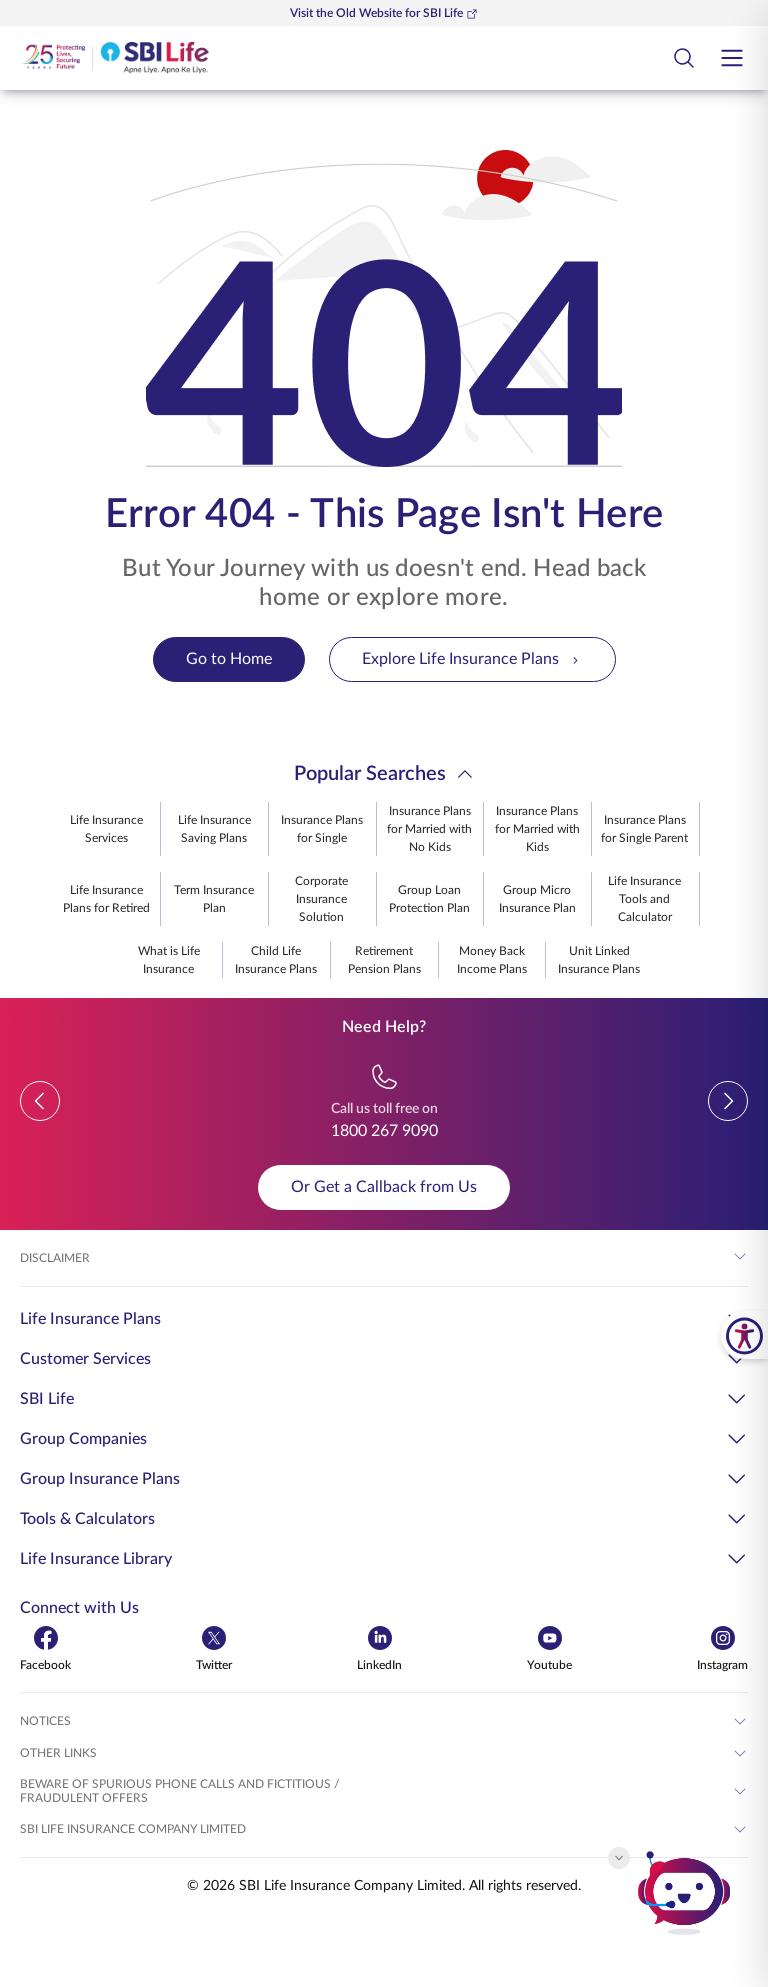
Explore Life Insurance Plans (472, 659)
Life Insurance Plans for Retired (106, 899)
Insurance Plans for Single (322, 829)
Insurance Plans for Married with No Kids (429, 829)
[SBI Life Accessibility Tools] (744, 1335)
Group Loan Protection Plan (429, 899)
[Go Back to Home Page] (115, 58)
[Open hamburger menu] (732, 58)
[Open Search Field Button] (684, 58)
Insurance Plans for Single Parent (644, 829)
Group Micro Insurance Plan (537, 899)
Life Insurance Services (106, 829)
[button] (40, 1101)
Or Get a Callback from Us (384, 1187)
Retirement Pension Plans (384, 960)
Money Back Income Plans (492, 960)
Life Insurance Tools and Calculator (644, 899)
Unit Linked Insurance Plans (599, 960)
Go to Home (229, 659)
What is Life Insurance (169, 960)
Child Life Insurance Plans (276, 960)
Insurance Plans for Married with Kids (537, 829)
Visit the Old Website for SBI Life (384, 13)
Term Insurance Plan (214, 899)
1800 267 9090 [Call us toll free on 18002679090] (384, 1131)
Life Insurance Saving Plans (214, 829)
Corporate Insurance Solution (321, 899)
